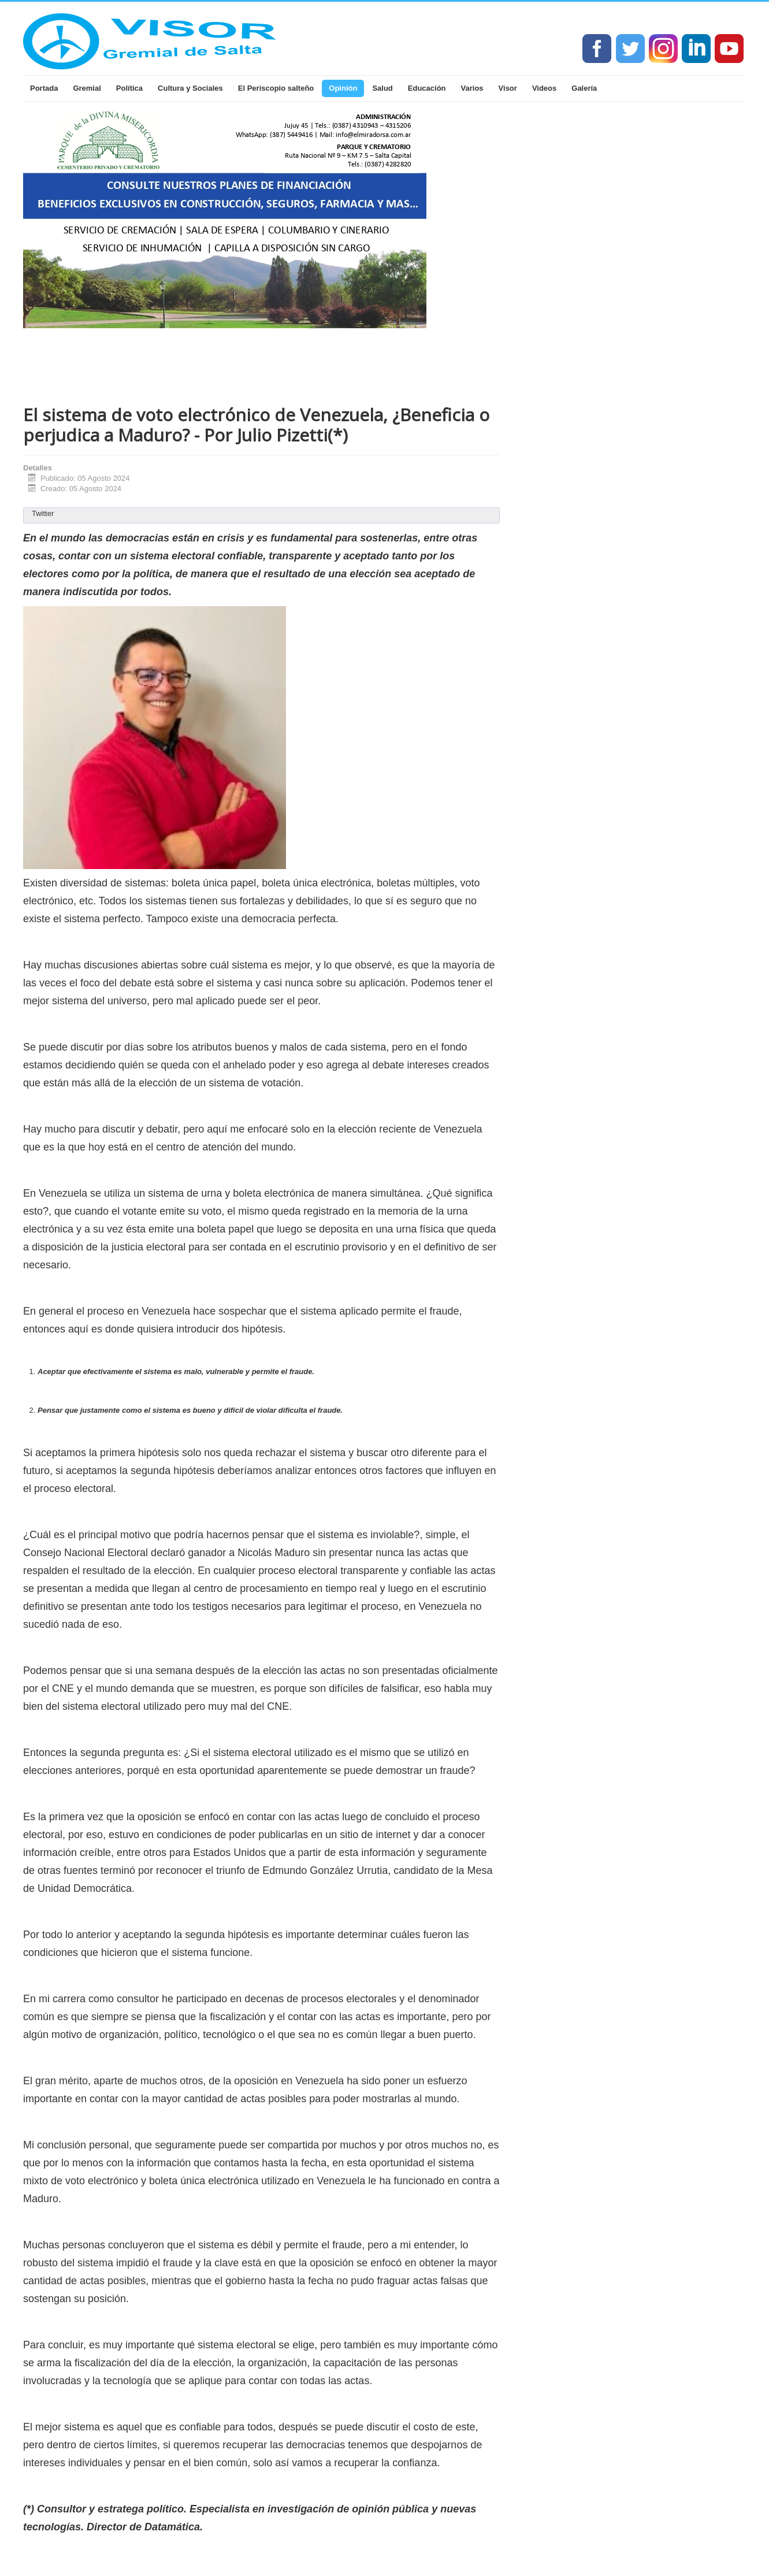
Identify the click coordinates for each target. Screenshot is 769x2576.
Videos (544, 88)
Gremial (87, 88)
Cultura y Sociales (190, 88)
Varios (472, 88)
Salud (382, 88)
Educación (427, 88)
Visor (508, 88)
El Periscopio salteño (276, 88)
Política (129, 88)
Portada (44, 88)
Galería (584, 88)
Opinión (343, 88)
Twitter (43, 513)
